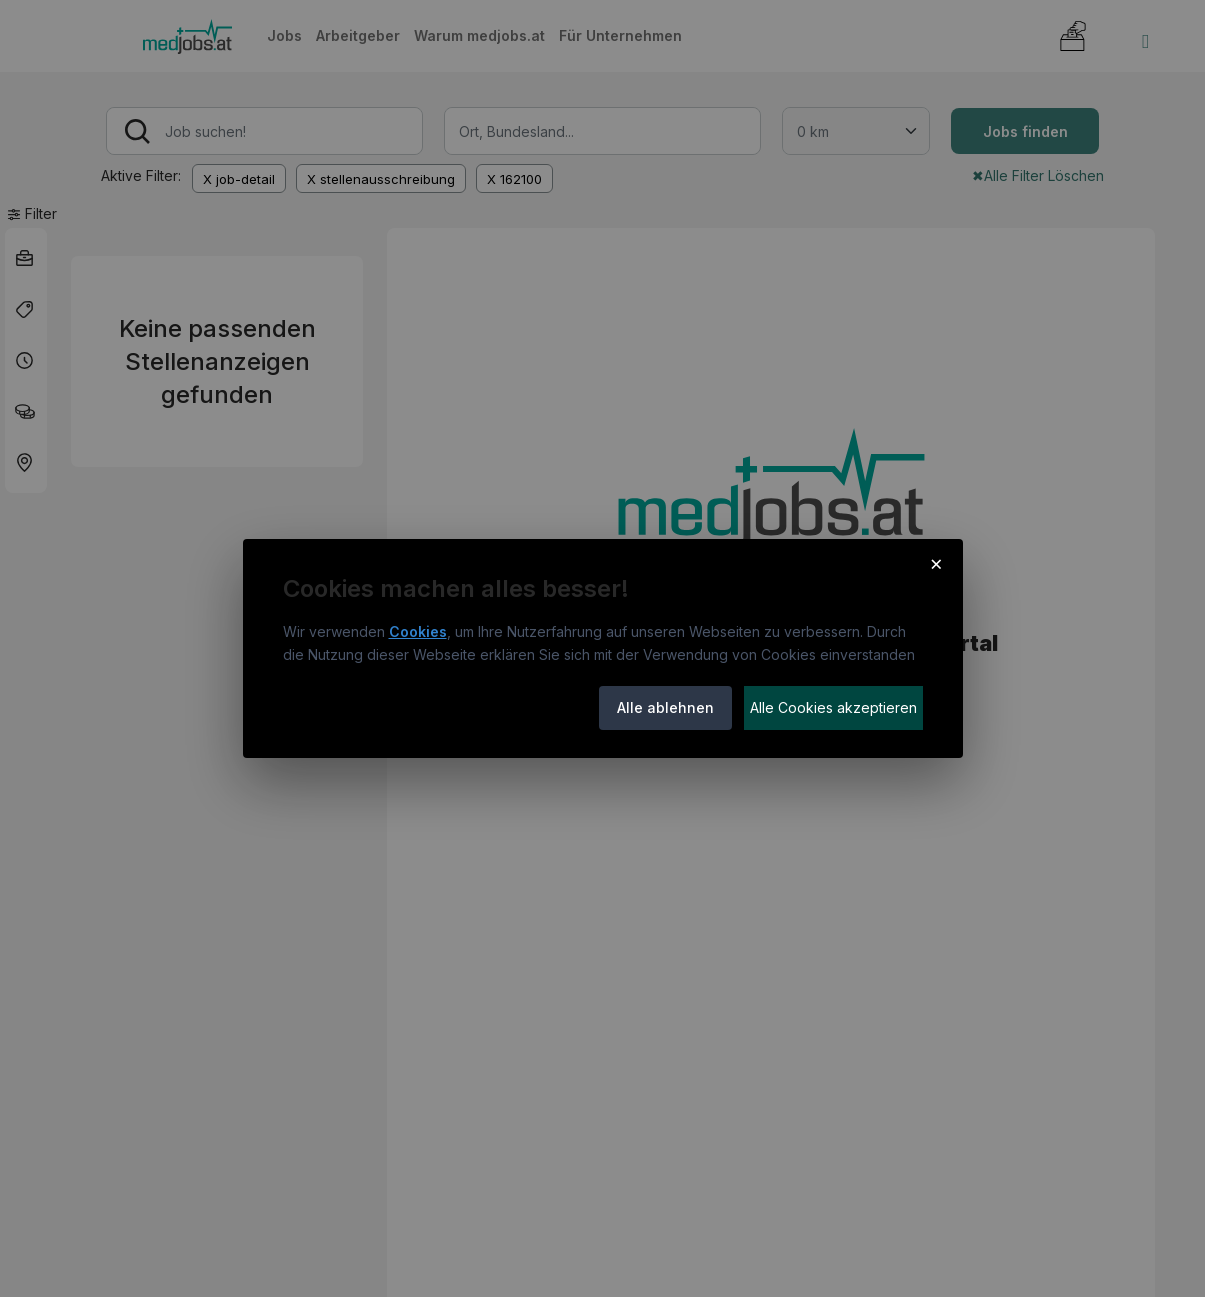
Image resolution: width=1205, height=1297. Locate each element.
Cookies (418, 631)
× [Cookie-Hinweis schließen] (936, 563)
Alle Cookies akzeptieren (833, 707)
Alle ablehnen (665, 707)
